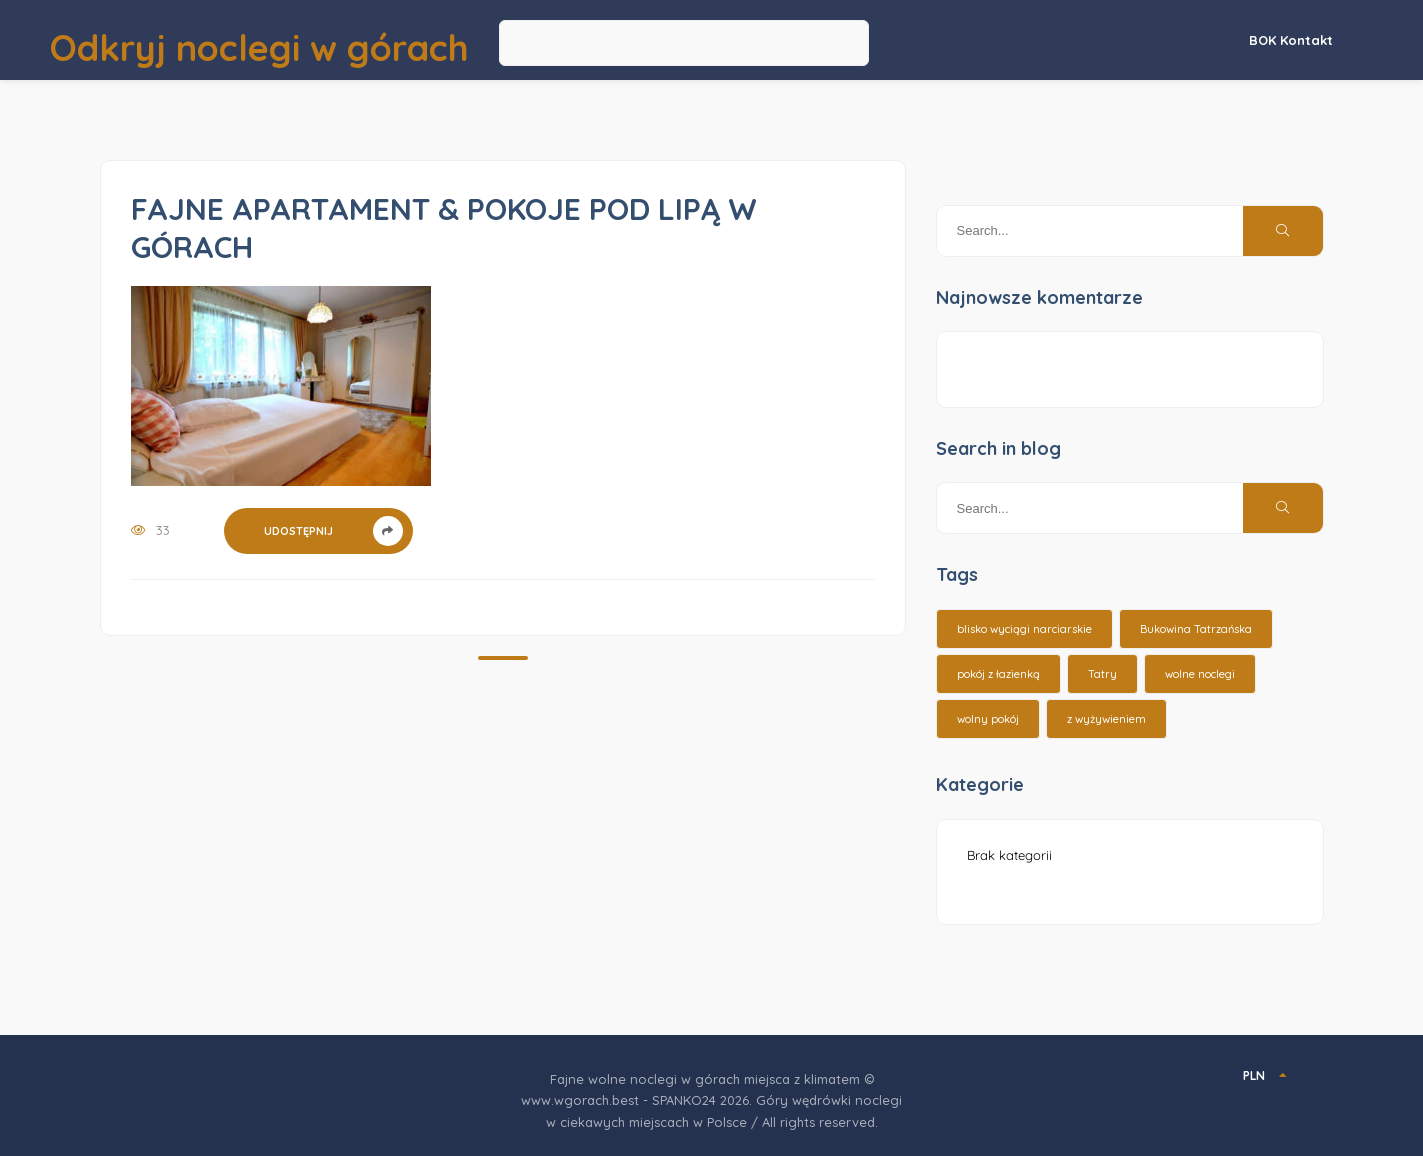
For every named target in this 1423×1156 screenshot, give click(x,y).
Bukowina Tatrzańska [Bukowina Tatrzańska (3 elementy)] (1196, 629)
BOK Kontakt (1291, 40)
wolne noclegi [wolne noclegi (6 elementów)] (1200, 674)
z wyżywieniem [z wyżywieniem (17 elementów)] (1106, 719)
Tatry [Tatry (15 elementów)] (1102, 674)
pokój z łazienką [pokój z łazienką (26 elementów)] (998, 674)
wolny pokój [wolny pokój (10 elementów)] (988, 719)
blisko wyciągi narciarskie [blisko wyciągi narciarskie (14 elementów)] (1024, 629)
